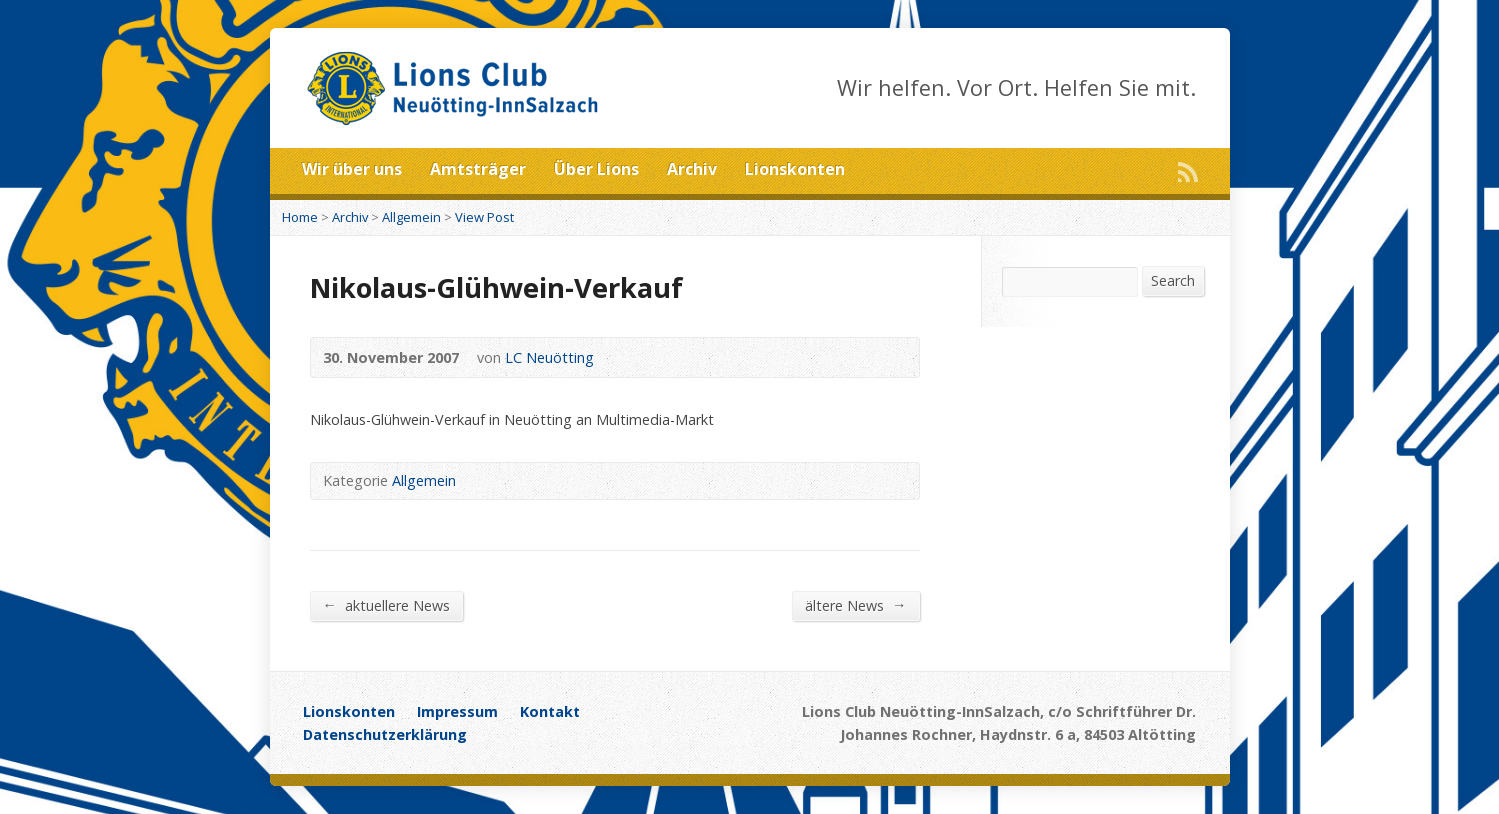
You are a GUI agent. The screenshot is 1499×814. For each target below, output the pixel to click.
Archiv (692, 169)
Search (1173, 280)
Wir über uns (352, 169)
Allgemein (411, 217)
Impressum (457, 711)
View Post (484, 217)
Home (300, 217)
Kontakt (550, 711)
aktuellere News (386, 605)
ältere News (855, 605)
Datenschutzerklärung (385, 734)
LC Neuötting (549, 357)
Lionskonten (795, 169)
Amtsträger (478, 169)
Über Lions (596, 169)
